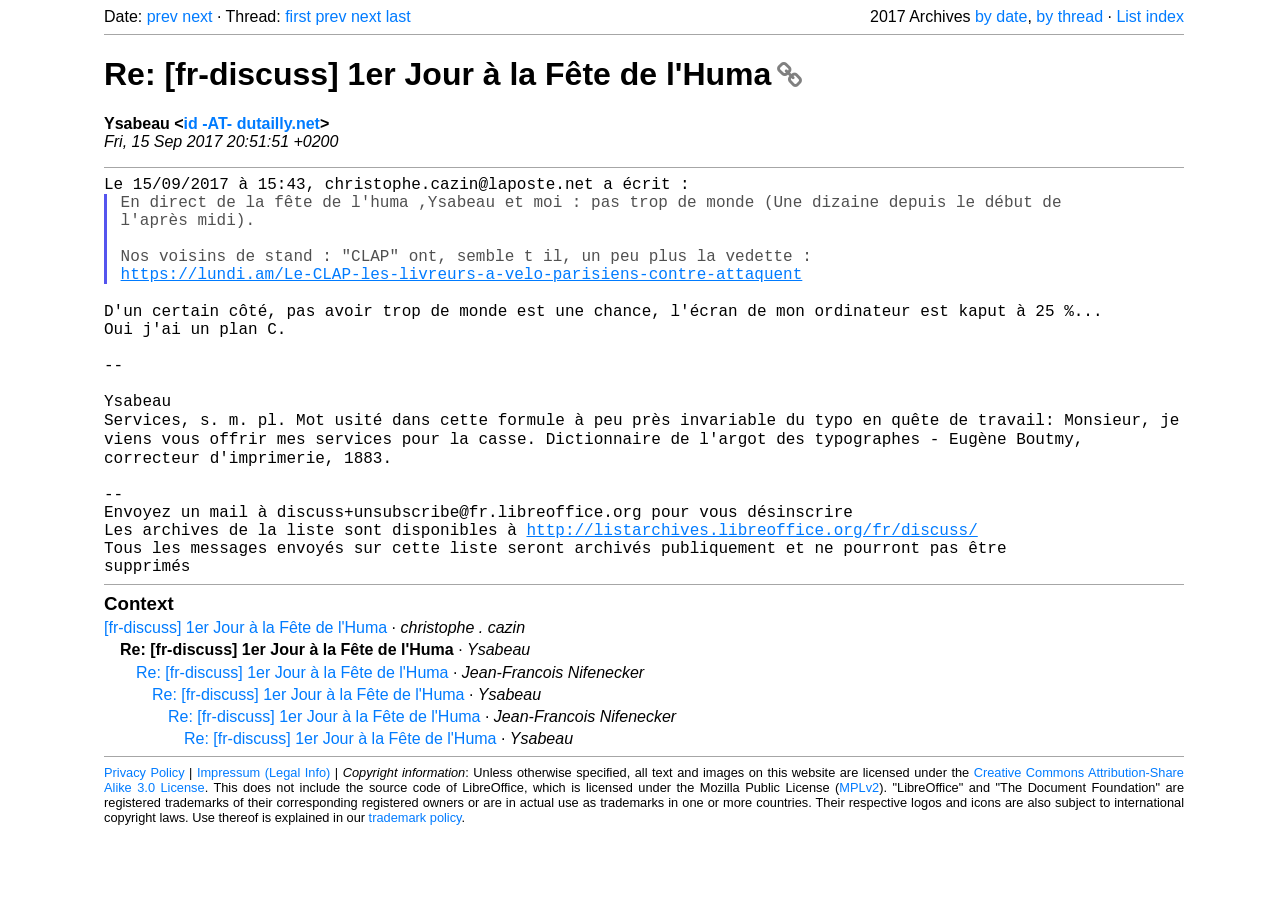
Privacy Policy (144, 856)
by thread (1069, 16)
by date (1001, 16)
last (398, 16)
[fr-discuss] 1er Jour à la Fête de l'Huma (245, 711)
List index (1150, 16)
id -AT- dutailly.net (252, 123)
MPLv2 (859, 871)
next (197, 16)
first (298, 16)
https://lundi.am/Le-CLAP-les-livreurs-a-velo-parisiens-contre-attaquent (462, 297)
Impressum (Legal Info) (263, 856)
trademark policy (415, 901)
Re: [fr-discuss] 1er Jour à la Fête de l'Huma (453, 74)
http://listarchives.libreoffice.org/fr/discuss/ (751, 605)
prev (162, 16)
